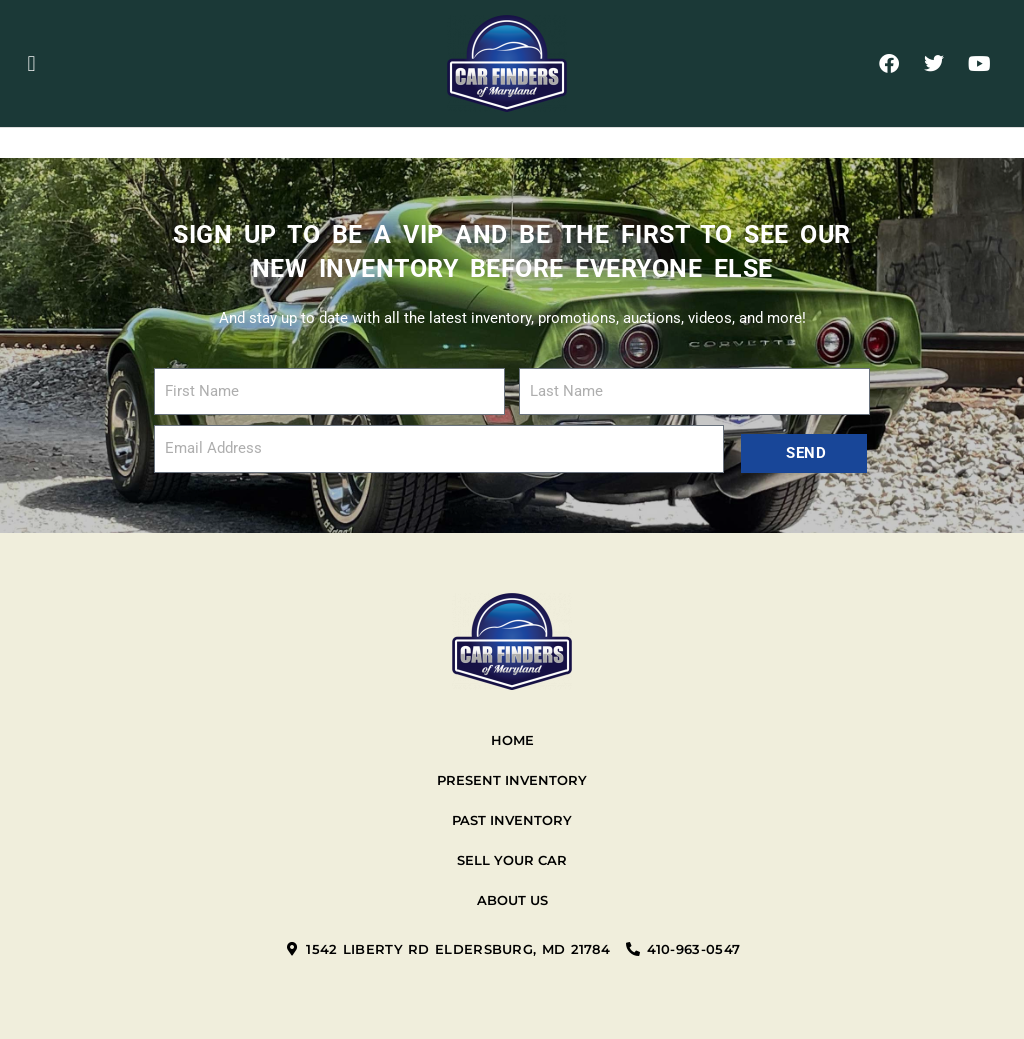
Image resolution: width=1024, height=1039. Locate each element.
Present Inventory (512, 780)
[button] (31, 63)
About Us (512, 900)
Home (512, 740)
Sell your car (512, 860)
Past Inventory (512, 820)
